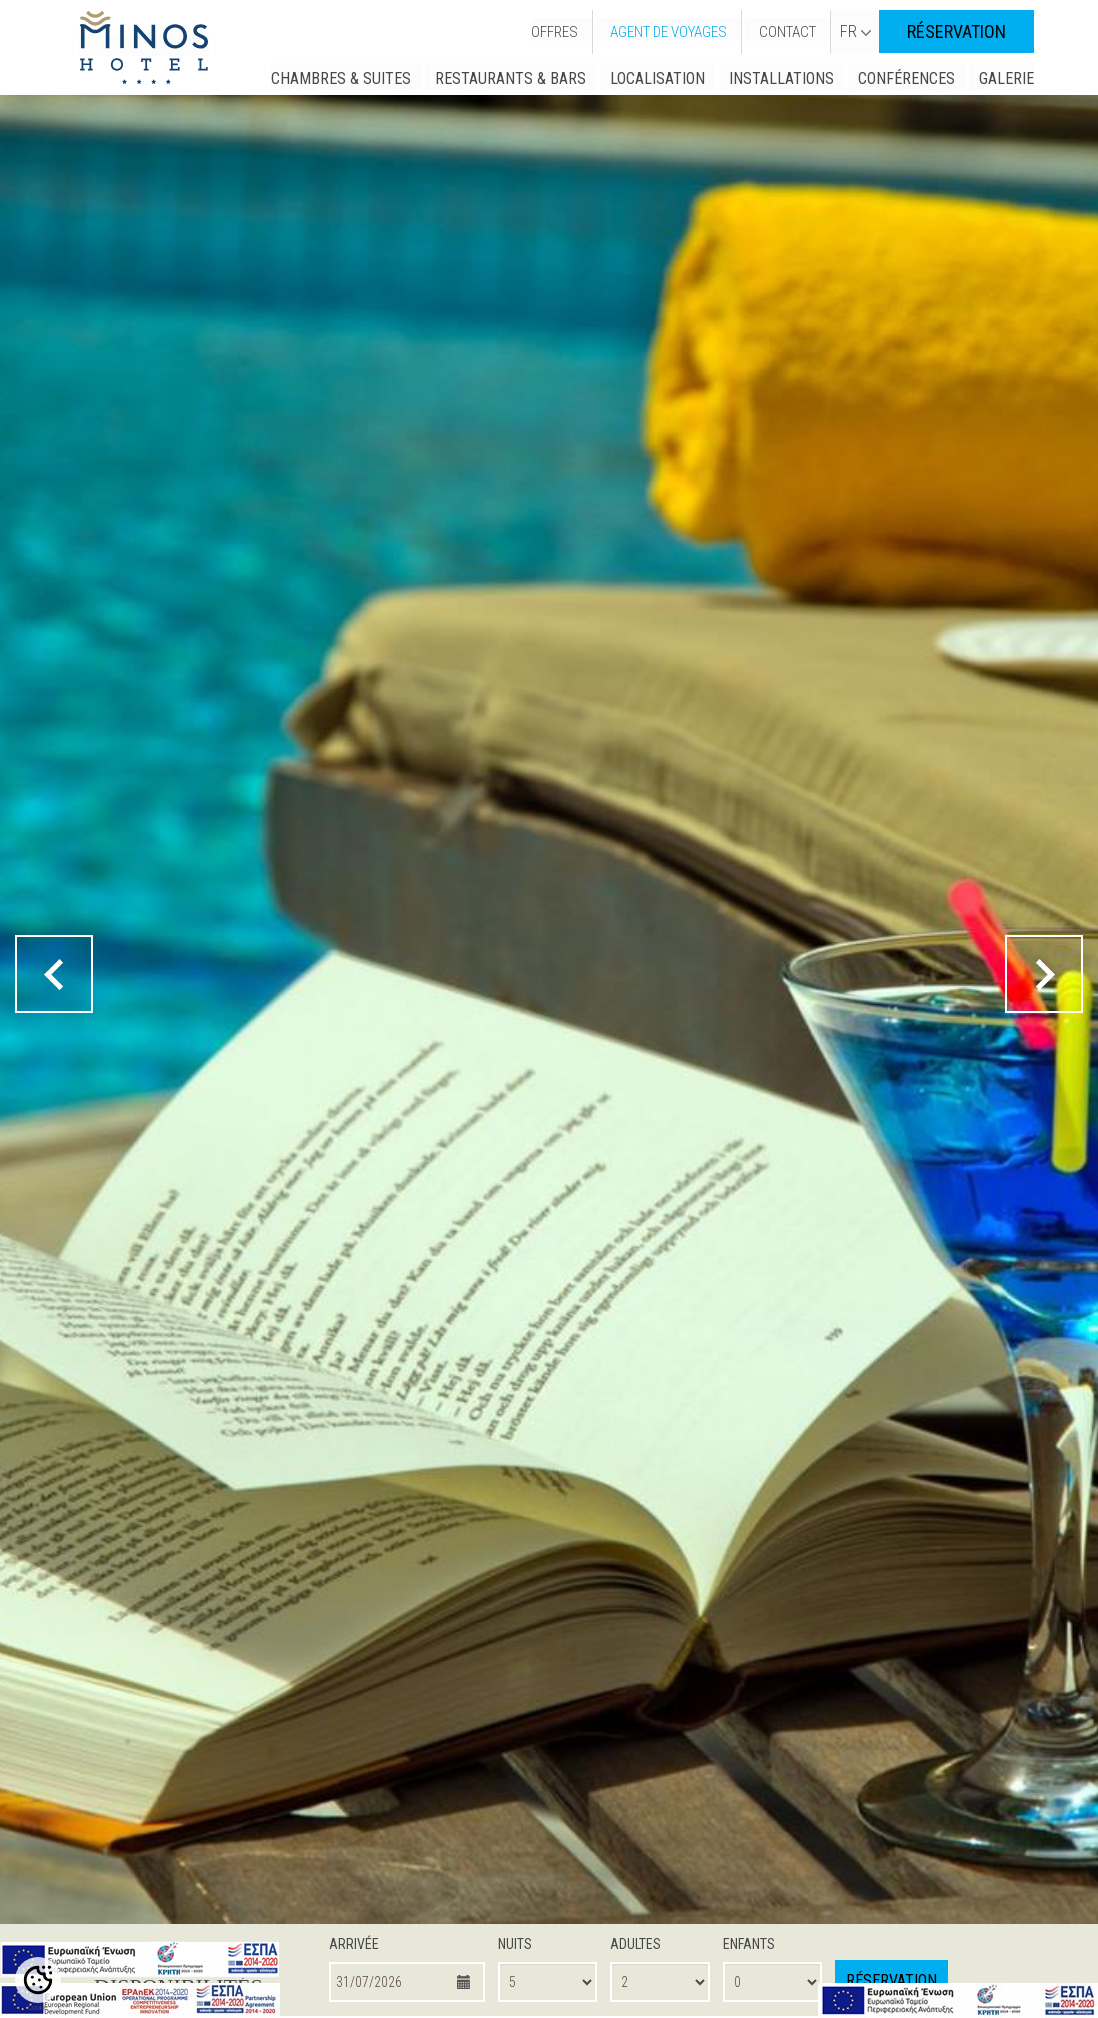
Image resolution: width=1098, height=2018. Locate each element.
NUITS (515, 1944)
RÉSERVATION (956, 31)
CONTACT (787, 32)
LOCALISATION (657, 78)
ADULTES (635, 1944)
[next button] (1044, 974)
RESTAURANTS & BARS (510, 78)
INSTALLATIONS (781, 78)
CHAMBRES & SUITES (341, 78)
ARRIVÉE (354, 1944)
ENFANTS (749, 1944)
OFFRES (554, 32)
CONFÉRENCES (906, 78)
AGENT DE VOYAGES (668, 32)
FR (855, 31)
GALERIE (1006, 78)
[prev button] (54, 974)
